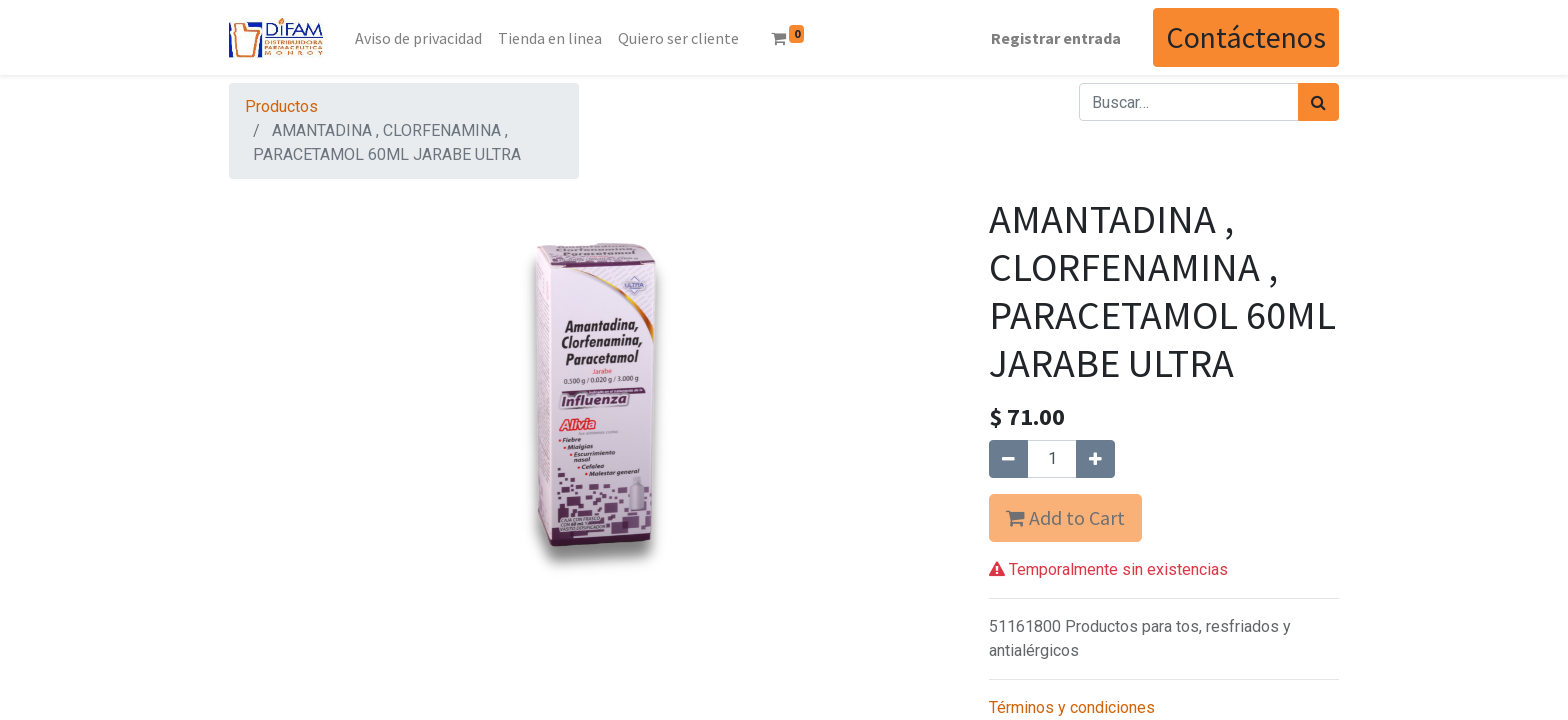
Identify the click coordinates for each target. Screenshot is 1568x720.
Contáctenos (1246, 37)
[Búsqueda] (1318, 102)
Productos (281, 106)
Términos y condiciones (1072, 707)
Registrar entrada (1056, 38)
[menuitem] (418, 38)
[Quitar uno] (1008, 459)
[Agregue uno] (1095, 459)
